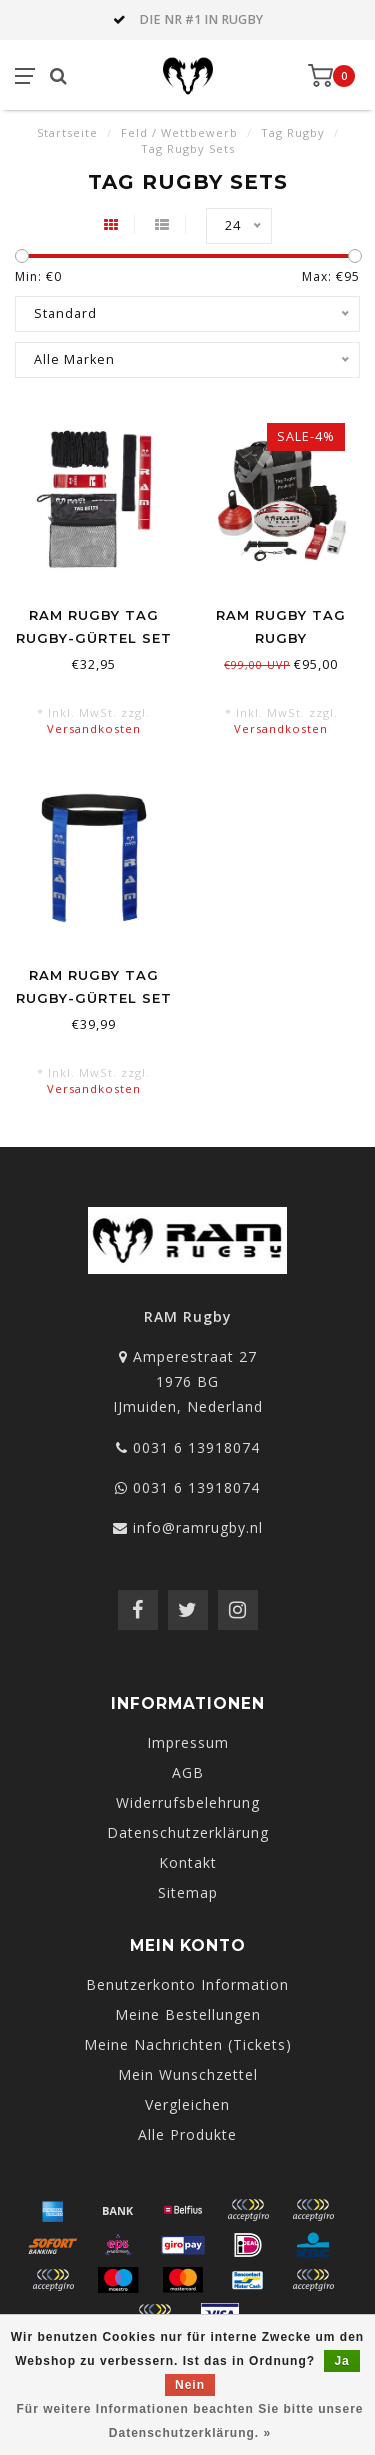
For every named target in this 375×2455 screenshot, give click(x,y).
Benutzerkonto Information (187, 1984)
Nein (190, 2385)
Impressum (188, 1742)
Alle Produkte (187, 2134)
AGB (188, 1772)
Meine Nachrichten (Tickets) (188, 2044)
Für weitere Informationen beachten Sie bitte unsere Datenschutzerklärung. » (189, 2421)
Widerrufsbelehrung (188, 1802)
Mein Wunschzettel (188, 2074)
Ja (341, 2361)
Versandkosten (94, 728)
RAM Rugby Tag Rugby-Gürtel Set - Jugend (94, 638)
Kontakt (188, 1862)
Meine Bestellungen (188, 2014)
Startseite (67, 132)
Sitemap (188, 1892)
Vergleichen (187, 2104)
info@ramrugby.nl (198, 1527)
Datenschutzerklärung (188, 1832)
